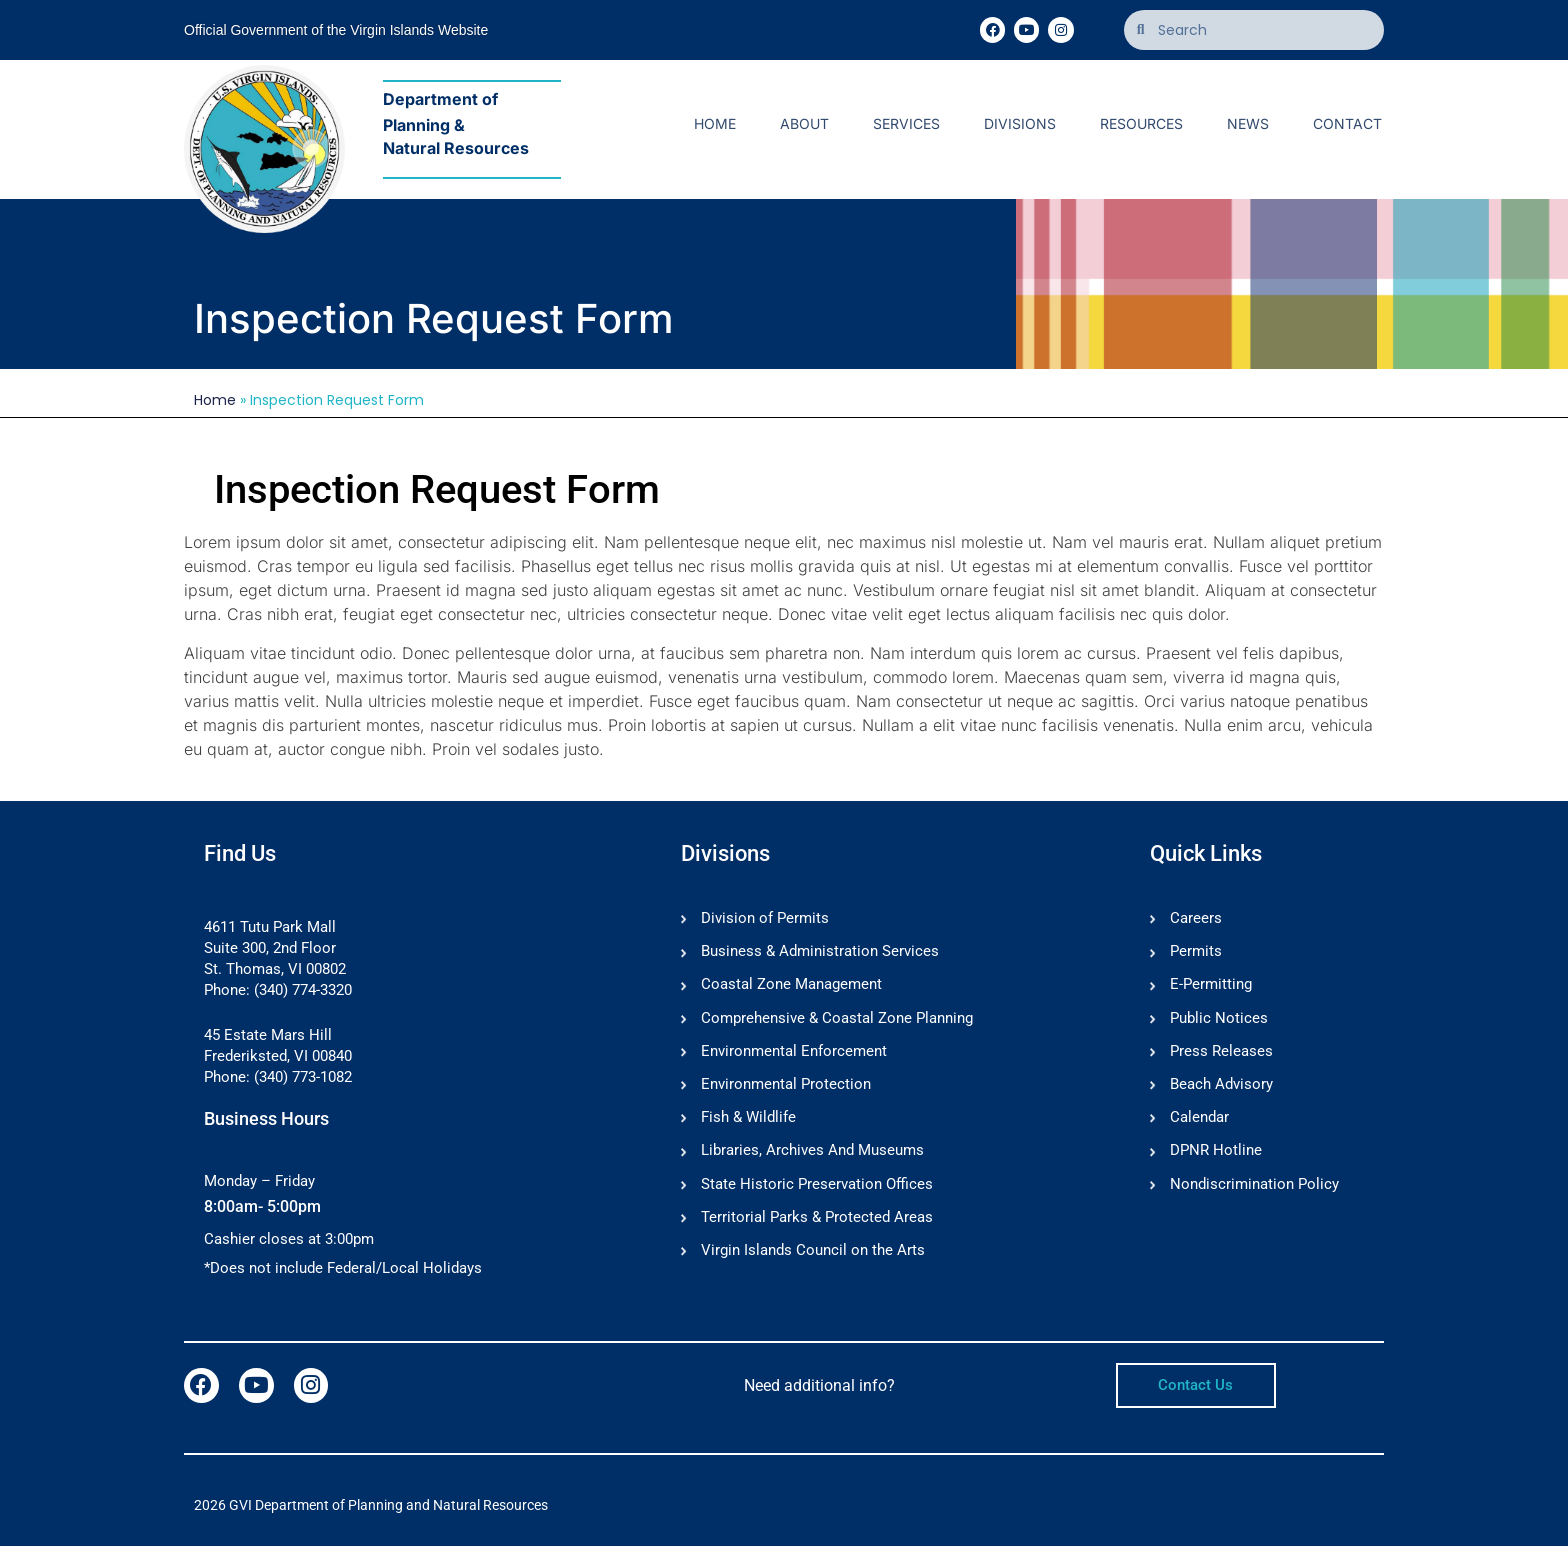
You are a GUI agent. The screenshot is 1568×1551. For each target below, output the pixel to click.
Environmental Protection (786, 1089)
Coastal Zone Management (791, 987)
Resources (1141, 123)
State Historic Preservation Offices (817, 1191)
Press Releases (1221, 1055)
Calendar (1199, 1123)
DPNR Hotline (1216, 1157)
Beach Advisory (1221, 1089)
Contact (1347, 123)
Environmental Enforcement (794, 1055)
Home (715, 123)
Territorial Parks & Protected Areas (817, 1225)
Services (906, 123)
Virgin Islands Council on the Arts (813, 1259)
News (1248, 123)
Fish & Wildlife (748, 1123)
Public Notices (1219, 1021)
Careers (1196, 919)
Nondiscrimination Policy (1254, 1191)
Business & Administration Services (820, 953)
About (804, 123)
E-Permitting (1211, 987)
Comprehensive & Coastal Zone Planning (837, 1021)
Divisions (1020, 123)
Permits (1196, 953)
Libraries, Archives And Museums (812, 1157)
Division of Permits (765, 919)
